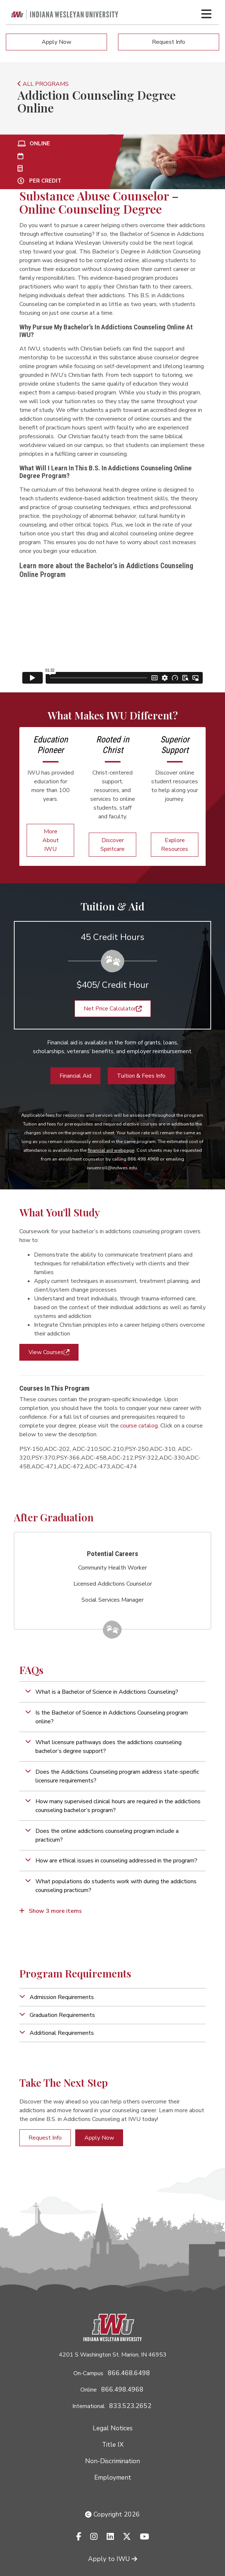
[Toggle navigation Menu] (206, 14)
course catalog (139, 1426)
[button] (112, 1692)
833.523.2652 (130, 2405)
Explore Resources (174, 844)
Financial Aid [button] (75, 1076)
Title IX (112, 2444)
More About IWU (50, 840)
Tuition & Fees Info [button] (141, 1076)
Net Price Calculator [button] (113, 1009)
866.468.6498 (129, 2373)
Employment (112, 2477)
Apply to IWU (112, 2558)
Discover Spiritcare (112, 844)
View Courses (48, 1352)
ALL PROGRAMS (43, 84)
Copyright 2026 (112, 2514)
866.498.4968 (122, 2389)
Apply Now (56, 42)
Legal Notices (113, 2428)
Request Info (168, 42)
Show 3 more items (50, 1911)
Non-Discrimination (112, 2461)
